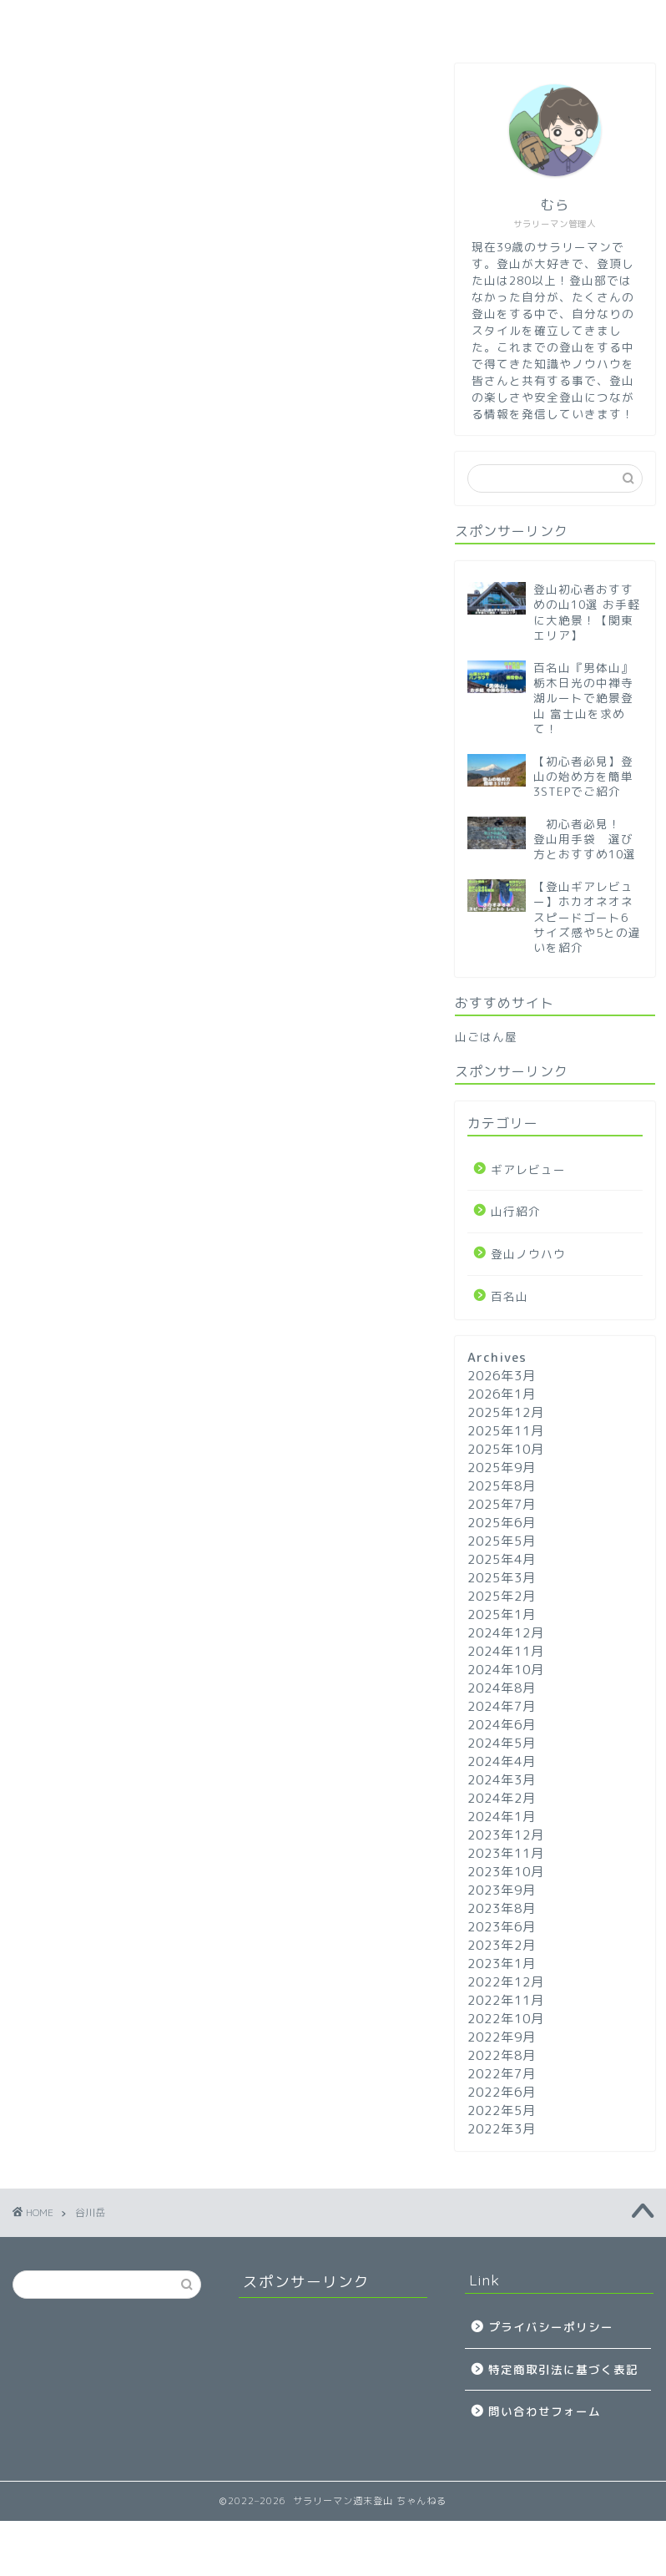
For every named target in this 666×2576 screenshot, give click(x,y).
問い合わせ (589, 20)
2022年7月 (501, 2074)
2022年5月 (501, 2110)
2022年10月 (505, 2018)
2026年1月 (501, 1394)
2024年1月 (501, 1816)
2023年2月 (501, 1945)
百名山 (394, 20)
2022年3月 (501, 2129)
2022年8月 (501, 2055)
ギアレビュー (292, 20)
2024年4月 (501, 1761)
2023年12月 (505, 1835)
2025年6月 (501, 1522)
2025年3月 (501, 1578)
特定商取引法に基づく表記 (563, 2369)
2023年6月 (501, 1927)
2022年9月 (501, 2037)
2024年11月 (505, 1651)
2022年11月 (505, 2000)
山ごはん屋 (486, 1037)
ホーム (63, 20)
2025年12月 (505, 1412)
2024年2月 (501, 1798)
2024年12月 (505, 1633)
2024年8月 (501, 1688)
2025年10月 (505, 1449)
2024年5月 (501, 1743)
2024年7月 (501, 1706)
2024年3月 (501, 1780)
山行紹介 (485, 20)
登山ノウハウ (168, 20)
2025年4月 (501, 1559)
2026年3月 (501, 1375)
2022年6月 (501, 2092)
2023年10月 (505, 1871)
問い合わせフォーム (544, 2411)
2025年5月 (501, 1541)
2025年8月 (501, 1486)
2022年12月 (505, 1982)
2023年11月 (505, 1853)
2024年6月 (501, 1724)
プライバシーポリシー (550, 2327)
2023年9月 (501, 1890)
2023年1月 (501, 1963)
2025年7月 (501, 1504)
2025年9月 (501, 1467)
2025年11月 (505, 1431)
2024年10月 (505, 1669)
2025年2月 (501, 1596)
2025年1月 (501, 1614)
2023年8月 (501, 1908)
